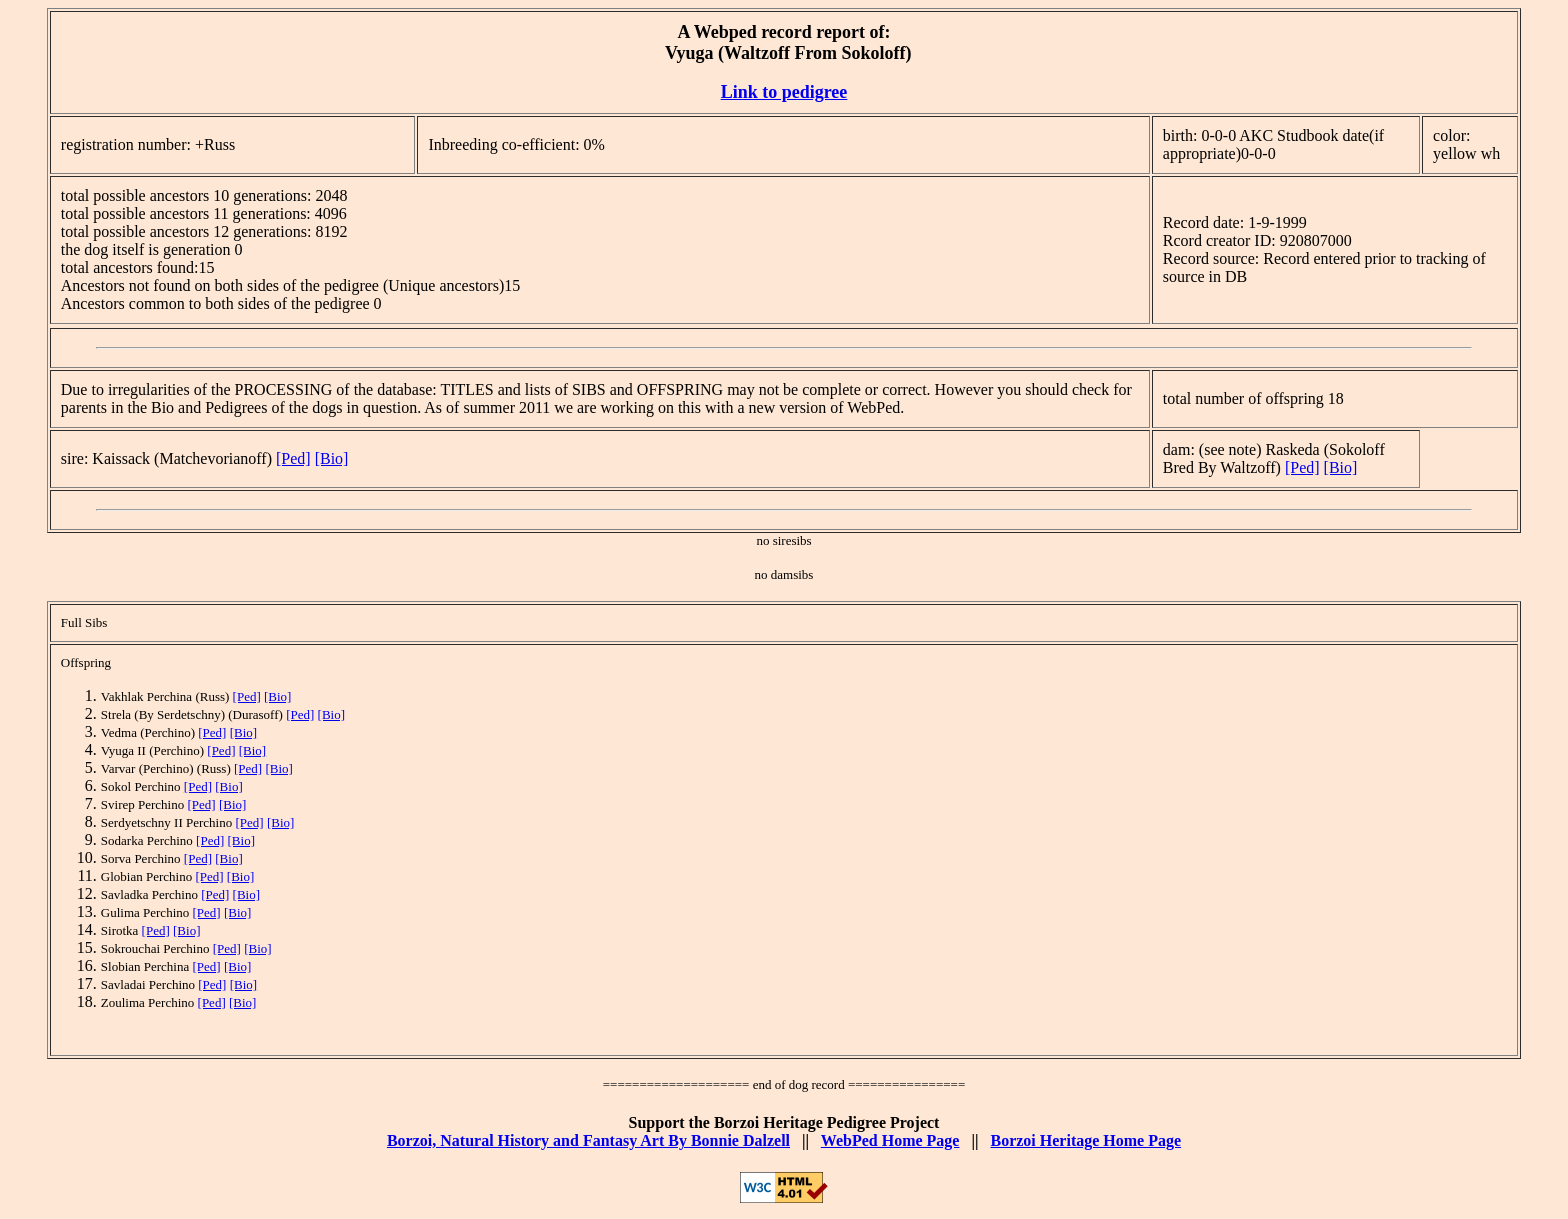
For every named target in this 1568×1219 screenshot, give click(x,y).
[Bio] (332, 458)
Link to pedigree (784, 92)
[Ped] (293, 458)
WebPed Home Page (890, 1140)
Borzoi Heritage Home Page (1085, 1140)
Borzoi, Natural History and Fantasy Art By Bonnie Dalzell (588, 1140)
